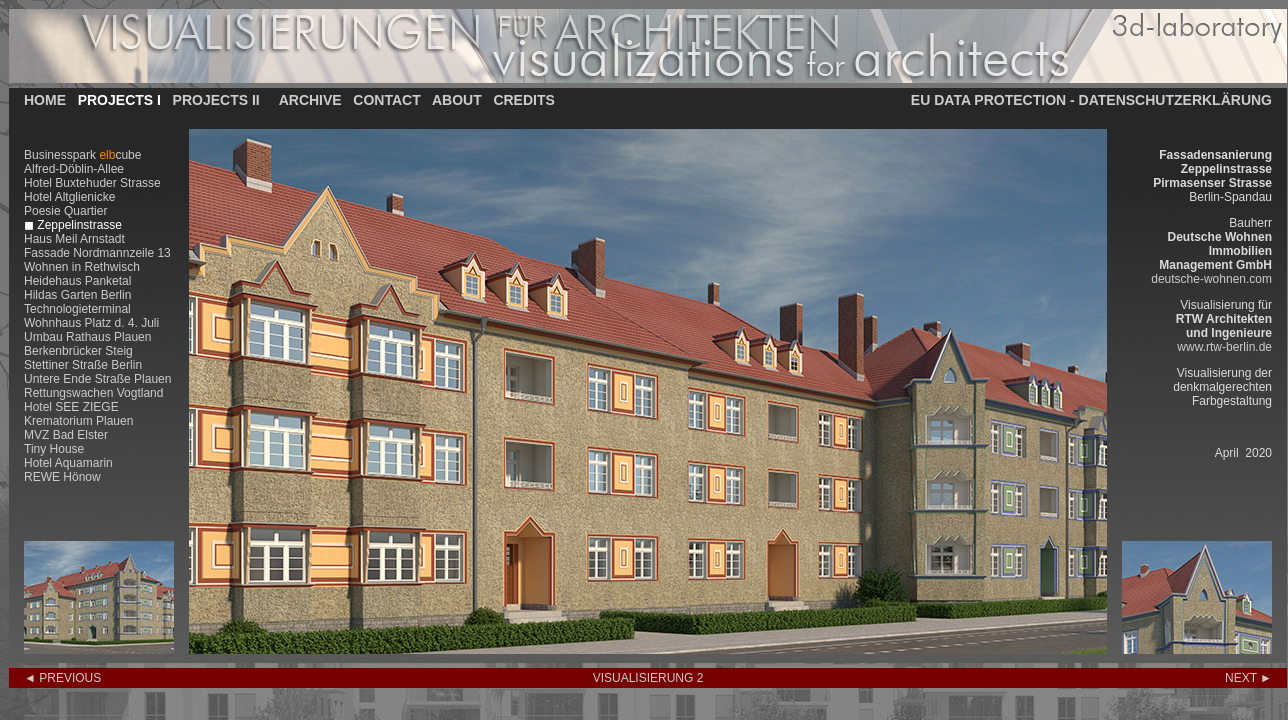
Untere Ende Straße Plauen (97, 379)
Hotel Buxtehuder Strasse (92, 183)
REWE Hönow (62, 477)
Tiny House (54, 449)
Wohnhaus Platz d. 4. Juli (91, 323)
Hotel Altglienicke (69, 197)
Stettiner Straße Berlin (83, 365)
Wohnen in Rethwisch (82, 267)
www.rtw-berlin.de (1224, 347)
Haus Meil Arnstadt (74, 239)
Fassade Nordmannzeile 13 (97, 253)
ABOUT (457, 100)
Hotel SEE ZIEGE (71, 407)
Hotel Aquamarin (68, 463)
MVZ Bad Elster (66, 435)
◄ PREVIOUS (62, 678)
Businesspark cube (82, 155)
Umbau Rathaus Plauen (87, 337)
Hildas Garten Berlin (77, 295)
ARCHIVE (310, 100)
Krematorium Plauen (78, 421)
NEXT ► (1248, 678)
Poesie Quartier (65, 211)
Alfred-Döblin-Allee (74, 169)
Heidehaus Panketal (77, 281)
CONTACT (386, 100)
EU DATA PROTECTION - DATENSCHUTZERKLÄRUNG (1091, 100)
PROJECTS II (216, 100)
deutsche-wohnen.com (1211, 279)
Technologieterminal (77, 309)
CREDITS (523, 100)
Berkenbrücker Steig (78, 351)
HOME (45, 100)
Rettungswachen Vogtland (93, 393)
